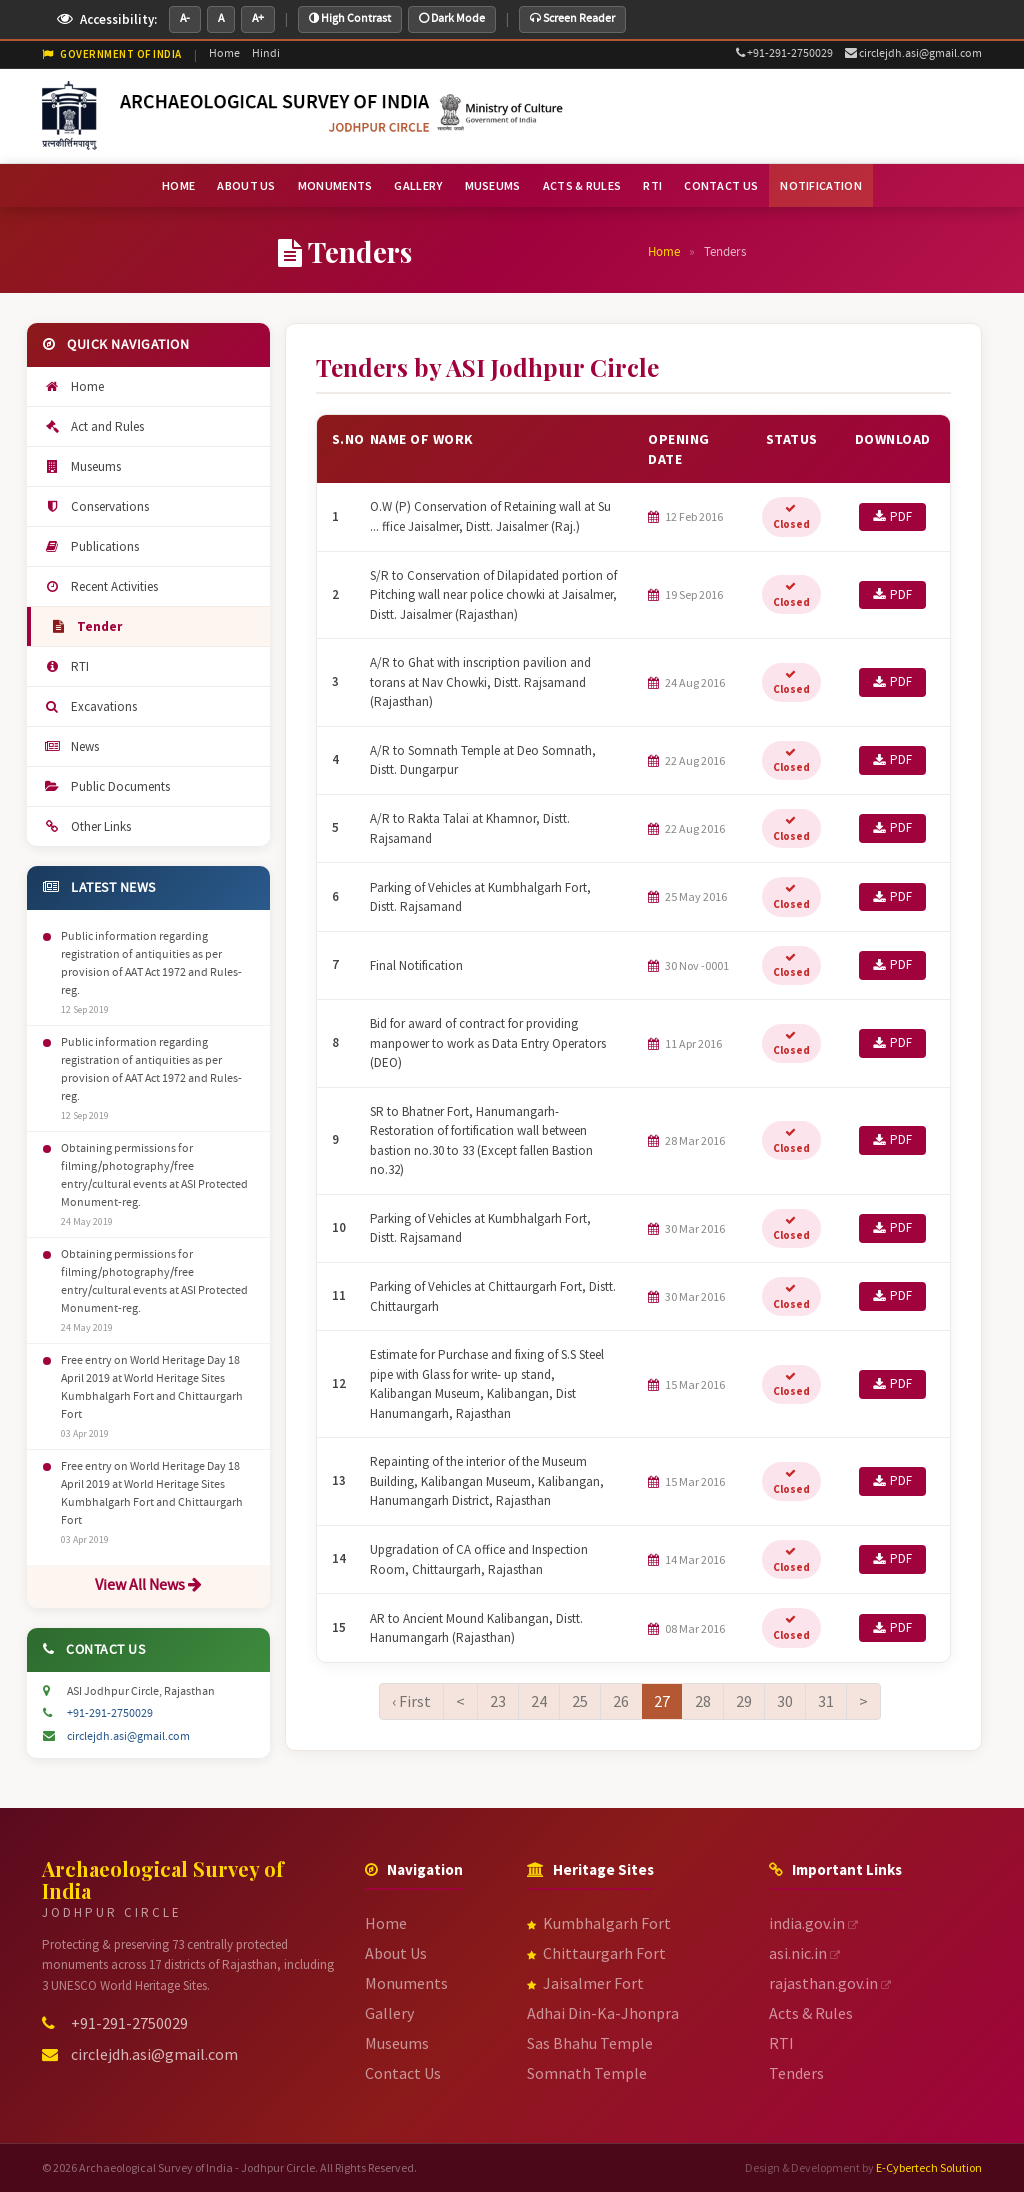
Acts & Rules (811, 2013)
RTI (66, 666)
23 (498, 1701)
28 (703, 1701)
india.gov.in (813, 1923)
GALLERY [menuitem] (418, 185)
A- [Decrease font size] (185, 19)
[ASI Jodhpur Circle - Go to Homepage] (304, 115)
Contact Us (403, 2073)
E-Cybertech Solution (929, 2167)
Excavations (90, 706)
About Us (396, 1953)
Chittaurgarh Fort (596, 1953)
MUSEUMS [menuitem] (493, 185)
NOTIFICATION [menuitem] (821, 185)
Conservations (96, 506)
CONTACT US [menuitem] (721, 185)
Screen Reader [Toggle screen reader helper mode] (572, 19)
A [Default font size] (221, 19)
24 (539, 1701)
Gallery (389, 2013)
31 (826, 1701)
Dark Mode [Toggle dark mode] (452, 19)
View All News (148, 1585)
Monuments (406, 1983)
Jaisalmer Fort (585, 1983)
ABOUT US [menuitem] (246, 185)
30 (785, 1701)
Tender (85, 626)
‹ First (411, 1701)
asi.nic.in (804, 1953)
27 (662, 1700)
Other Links (87, 826)
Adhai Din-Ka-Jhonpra (603, 2013)
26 (621, 1701)
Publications (91, 546)
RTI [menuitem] (652, 185)
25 (580, 1701)
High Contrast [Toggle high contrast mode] (350, 19)
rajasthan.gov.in (830, 1983)
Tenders (796, 2073)
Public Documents (106, 786)
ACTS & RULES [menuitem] (582, 185)
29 (744, 1701)
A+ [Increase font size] (258, 19)
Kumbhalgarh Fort (599, 1923)
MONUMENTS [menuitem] (335, 185)
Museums (82, 466)
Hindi (266, 54)
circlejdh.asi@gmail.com (913, 54)
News (71, 746)
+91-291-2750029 (784, 54)
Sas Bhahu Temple (590, 2043)
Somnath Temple (587, 2073)
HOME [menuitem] (178, 185)
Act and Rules (93, 426)
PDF (892, 516)
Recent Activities (100, 586)
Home (224, 54)
